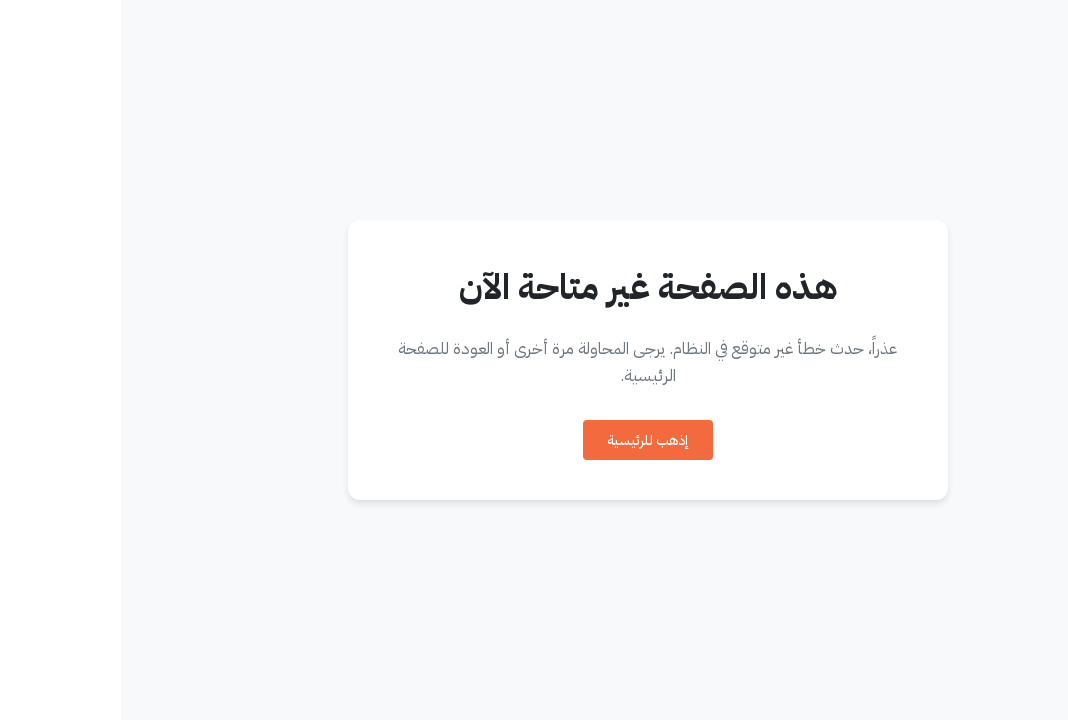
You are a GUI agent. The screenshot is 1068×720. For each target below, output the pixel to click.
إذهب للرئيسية (527, 440)
